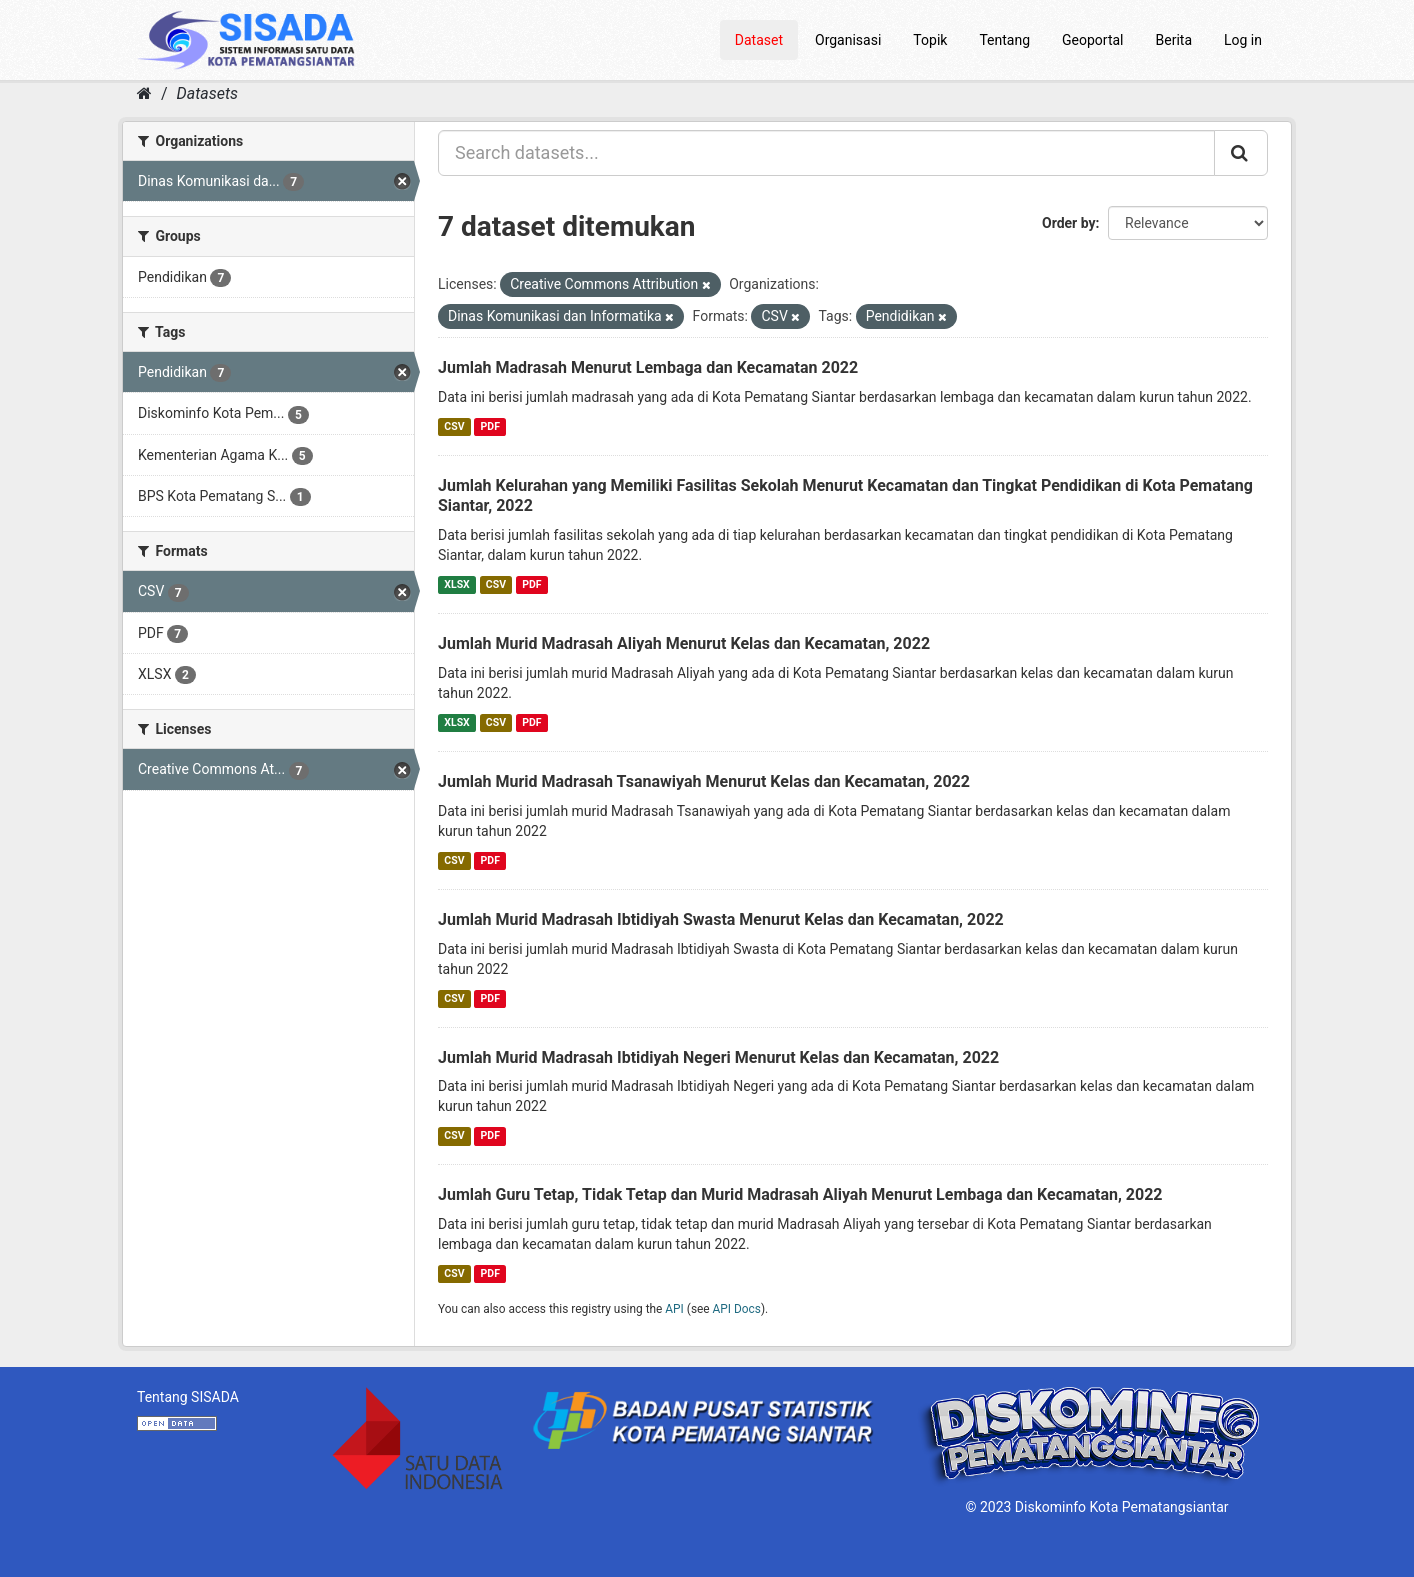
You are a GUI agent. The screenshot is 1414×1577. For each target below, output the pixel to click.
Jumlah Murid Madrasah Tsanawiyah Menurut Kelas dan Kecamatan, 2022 (704, 781)
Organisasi (848, 40)
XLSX (456, 584)
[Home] (144, 93)
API (674, 1309)
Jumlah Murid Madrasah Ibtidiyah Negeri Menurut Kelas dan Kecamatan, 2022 (718, 1057)
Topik (930, 40)
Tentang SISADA (188, 1397)
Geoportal (1092, 40)
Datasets (207, 93)
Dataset (759, 40)
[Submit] (1241, 153)
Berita (1174, 40)
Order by (1069, 223)
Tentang (1004, 40)
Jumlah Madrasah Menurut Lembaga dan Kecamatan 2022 (648, 367)
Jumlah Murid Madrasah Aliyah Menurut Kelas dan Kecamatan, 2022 (684, 643)
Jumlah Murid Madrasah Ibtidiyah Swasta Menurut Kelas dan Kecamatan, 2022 (721, 919)
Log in (1243, 40)
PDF (490, 426)
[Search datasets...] (826, 153)
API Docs (737, 1309)
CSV (454, 426)
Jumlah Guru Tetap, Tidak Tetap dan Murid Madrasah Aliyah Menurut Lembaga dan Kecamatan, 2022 (800, 1194)
